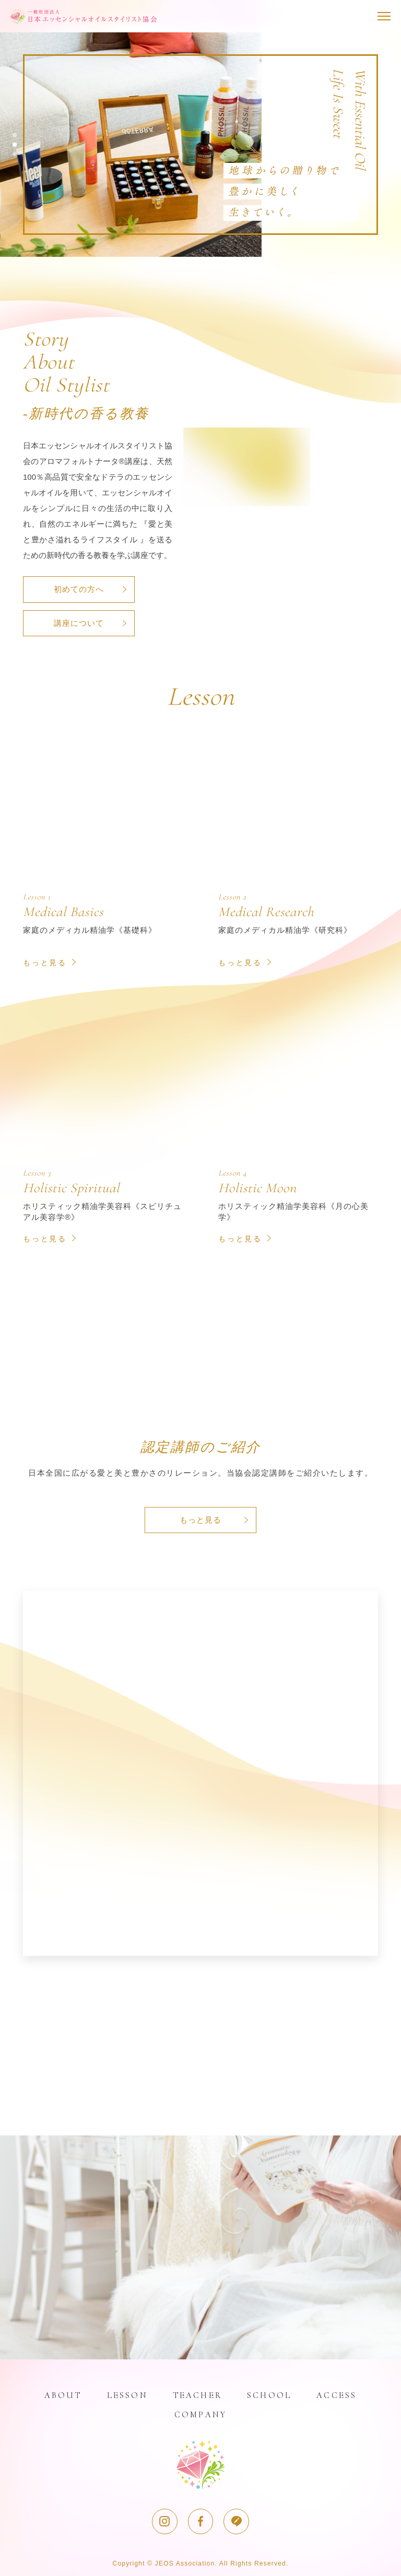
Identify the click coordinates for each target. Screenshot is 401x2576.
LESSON (126, 2393)
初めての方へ (78, 589)
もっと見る (200, 1518)
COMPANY (200, 2413)
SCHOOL (269, 2393)
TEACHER (197, 2393)
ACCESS (337, 2393)
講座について (78, 622)
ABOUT (61, 2393)
